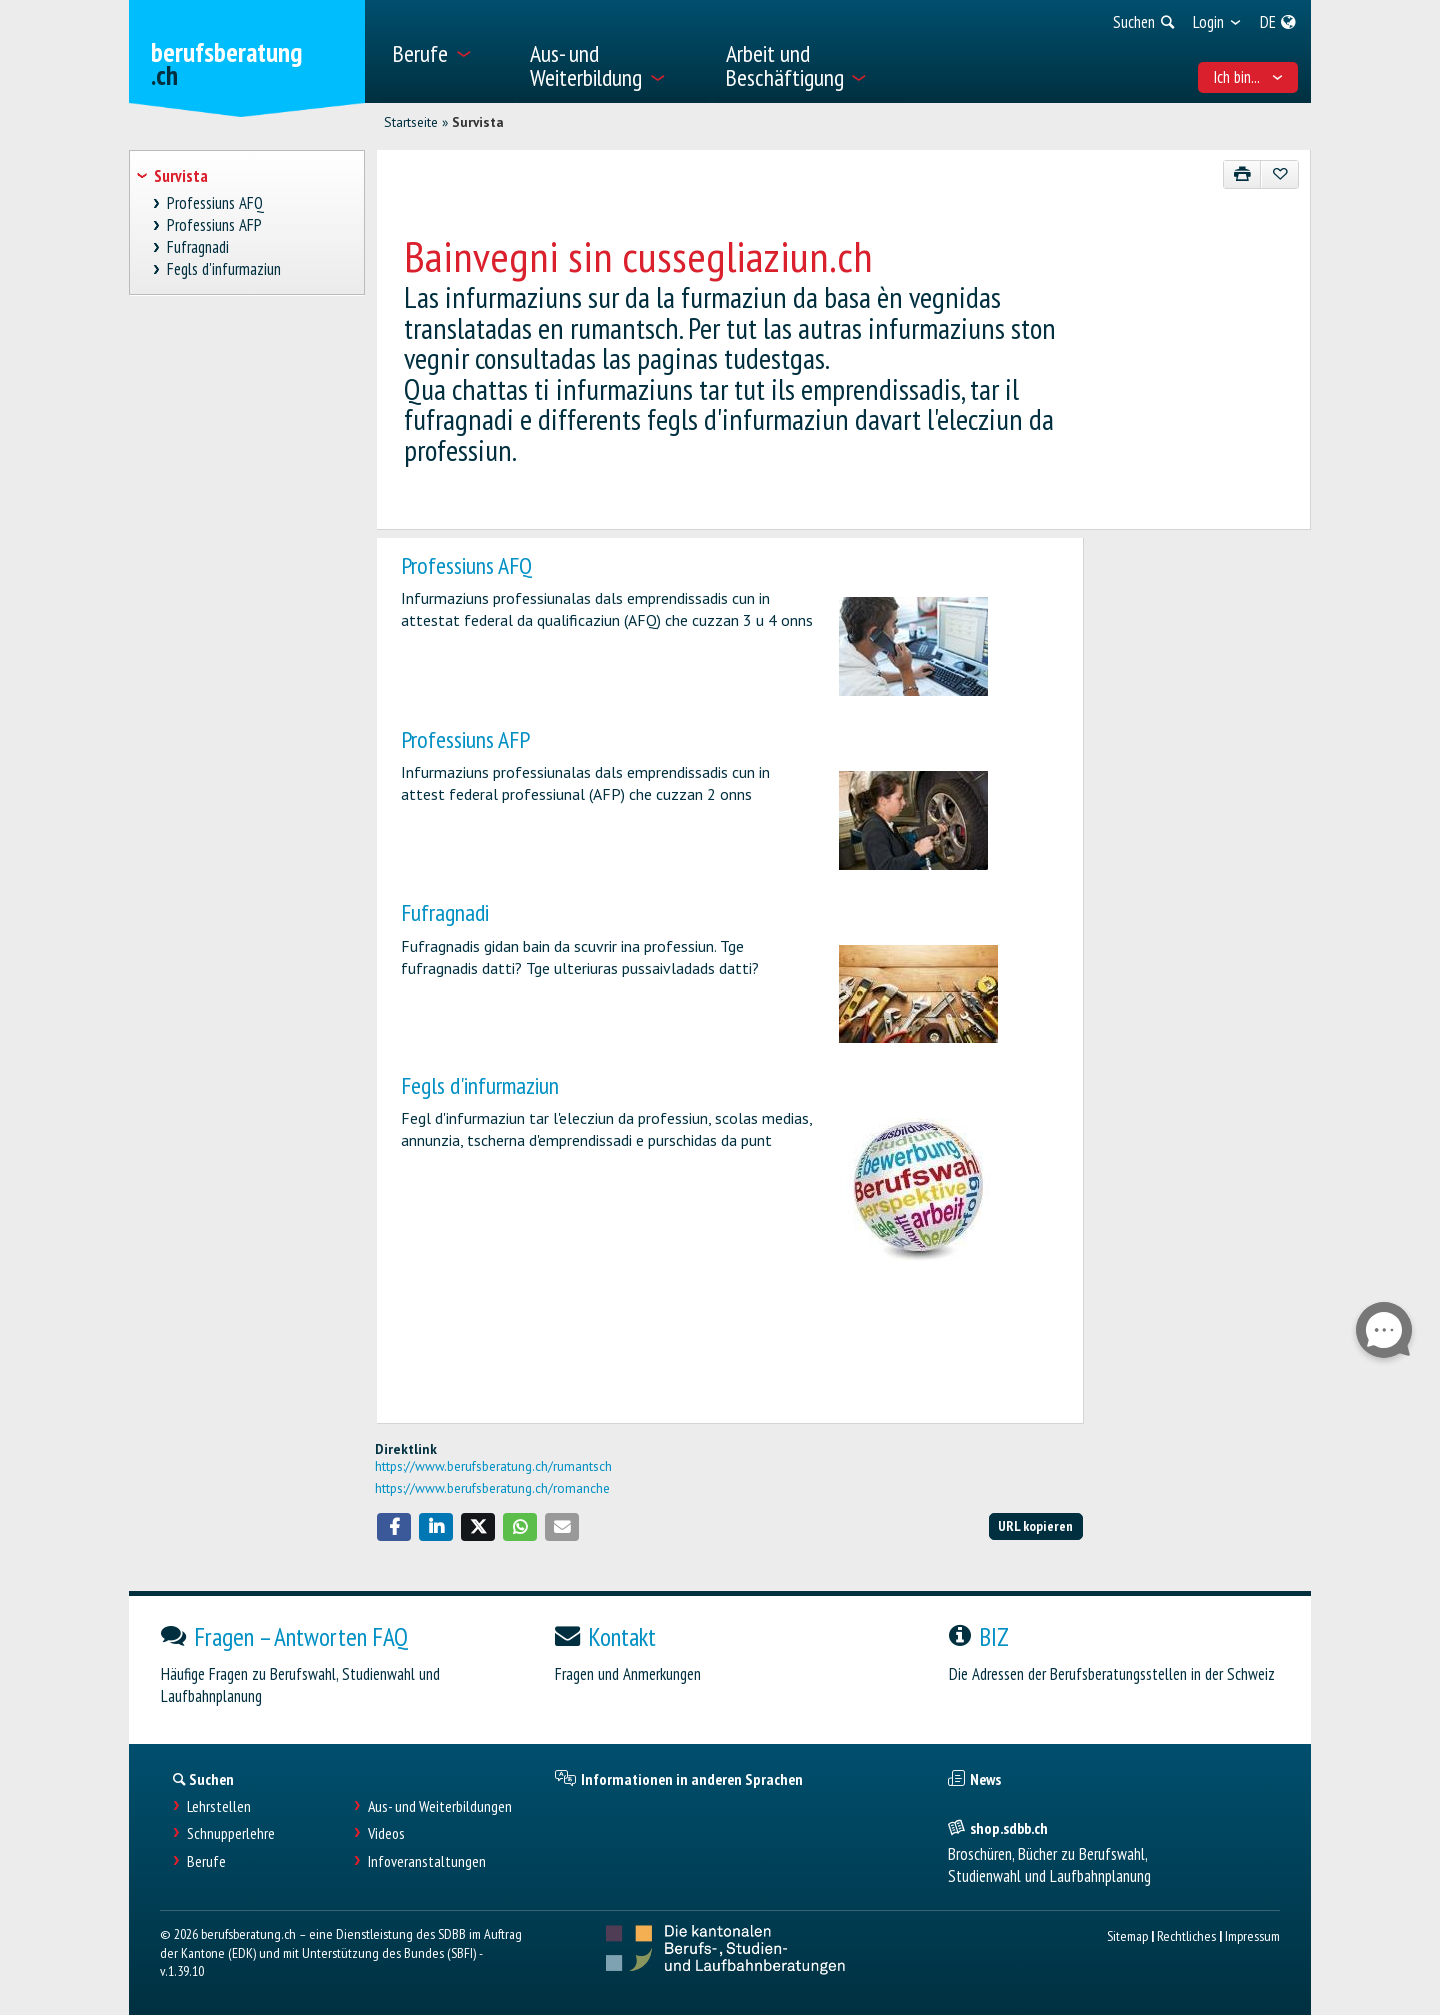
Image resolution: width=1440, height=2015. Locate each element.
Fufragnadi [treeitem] (198, 247)
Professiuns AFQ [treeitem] (216, 203)
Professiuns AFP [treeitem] (215, 225)
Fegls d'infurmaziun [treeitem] (224, 269)
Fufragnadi (445, 912)
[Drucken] (1242, 174)
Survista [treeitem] (181, 176)
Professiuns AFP (465, 739)
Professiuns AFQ (466, 565)
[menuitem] (448, 51)
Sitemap (1127, 1935)
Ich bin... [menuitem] (1248, 77)
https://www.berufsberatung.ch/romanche (492, 1488)
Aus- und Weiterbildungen (440, 1806)
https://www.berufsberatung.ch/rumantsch (493, 1466)
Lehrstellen (219, 1806)
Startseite (411, 122)
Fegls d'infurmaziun (480, 1085)
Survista (478, 122)
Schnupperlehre (231, 1833)
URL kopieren (1035, 1525)
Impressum (1252, 1935)
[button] (394, 1527)
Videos (386, 1833)
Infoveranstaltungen (427, 1861)
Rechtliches (1186, 1935)
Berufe (206, 1861)
